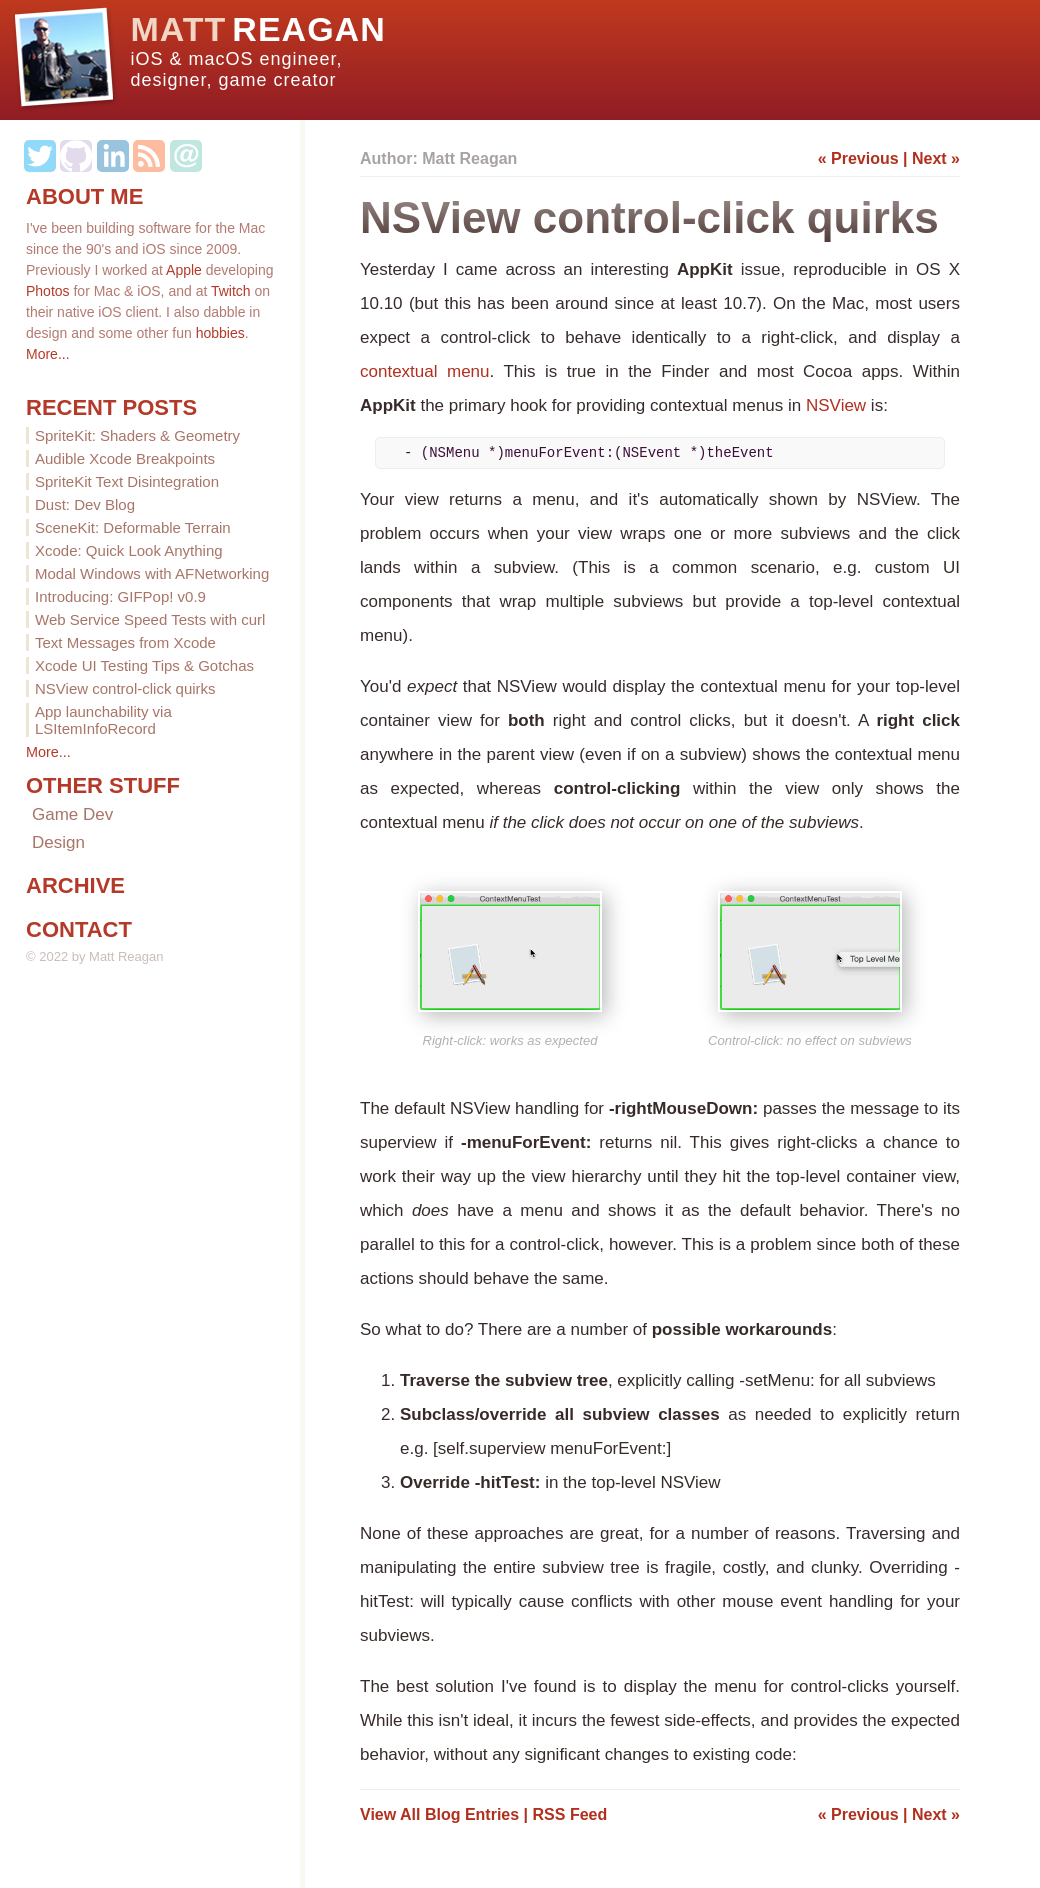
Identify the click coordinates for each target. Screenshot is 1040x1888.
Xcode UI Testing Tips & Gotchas (144, 665)
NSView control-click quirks (125, 688)
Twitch (231, 291)
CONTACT (79, 929)
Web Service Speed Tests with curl (150, 619)
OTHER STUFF (103, 785)
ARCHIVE (75, 885)
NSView (836, 405)
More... (48, 354)
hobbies (220, 333)
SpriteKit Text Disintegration (127, 481)
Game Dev (72, 814)
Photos (48, 291)
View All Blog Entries (439, 1814)
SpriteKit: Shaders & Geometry (137, 435)
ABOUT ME (84, 196)
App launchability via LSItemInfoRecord (103, 720)
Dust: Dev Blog (85, 504)
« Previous (858, 158)
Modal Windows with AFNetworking (152, 573)
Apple (184, 270)
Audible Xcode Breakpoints (125, 458)
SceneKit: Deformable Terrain (133, 527)
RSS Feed (570, 1814)
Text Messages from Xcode (125, 642)
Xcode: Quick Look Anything (129, 550)
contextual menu (425, 371)
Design (58, 842)
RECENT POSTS (111, 407)
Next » (936, 158)
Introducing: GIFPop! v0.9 (120, 596)
